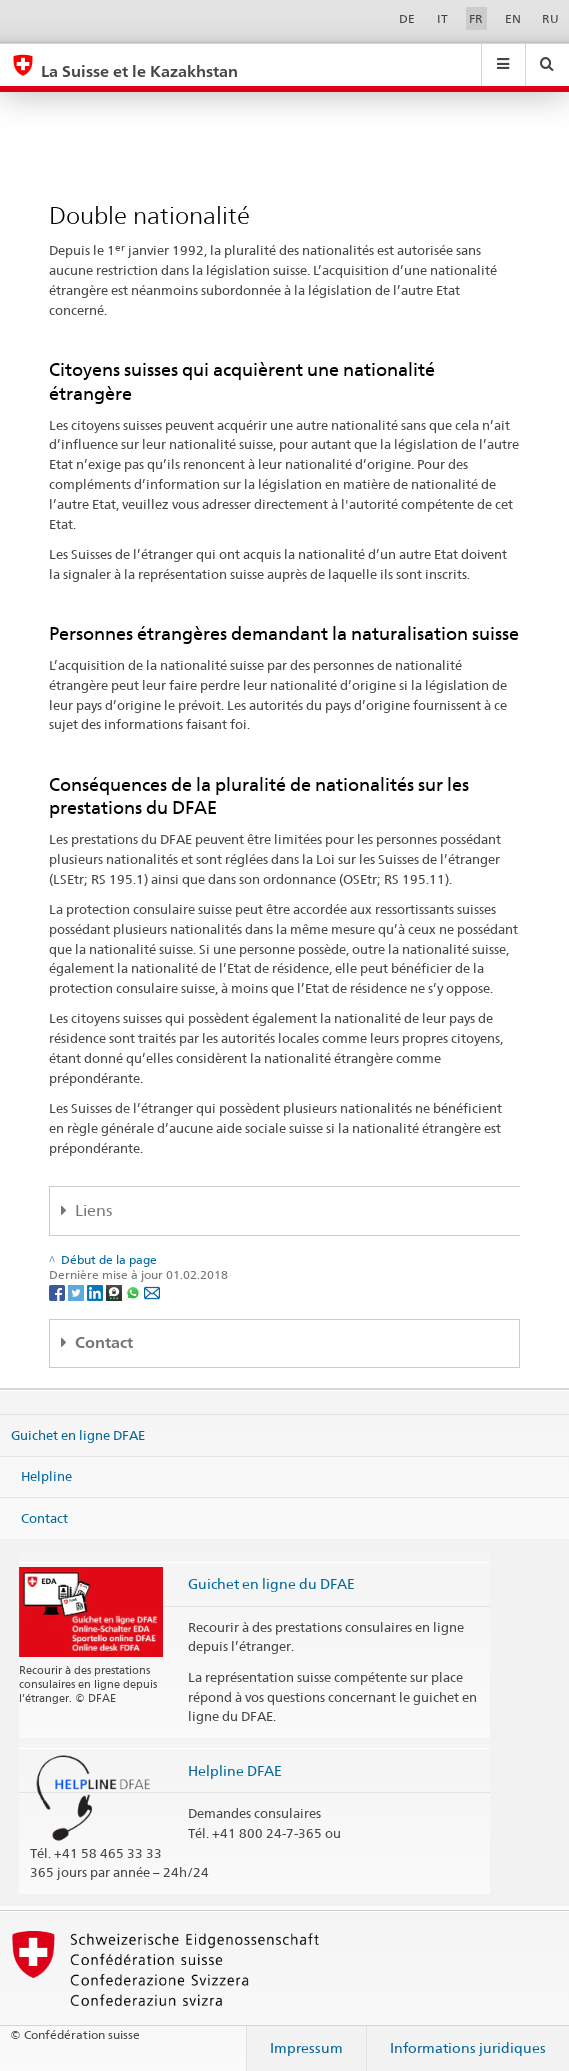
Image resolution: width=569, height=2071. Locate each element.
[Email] (152, 1291)
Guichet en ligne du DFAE (271, 1583)
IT (442, 18)
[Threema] (115, 1291)
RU (550, 18)
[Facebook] (58, 1291)
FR (476, 18)
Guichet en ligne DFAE (78, 1434)
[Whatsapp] (134, 1291)
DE (407, 18)
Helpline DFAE (235, 1770)
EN (513, 18)
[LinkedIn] (96, 1291)
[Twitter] (77, 1291)
